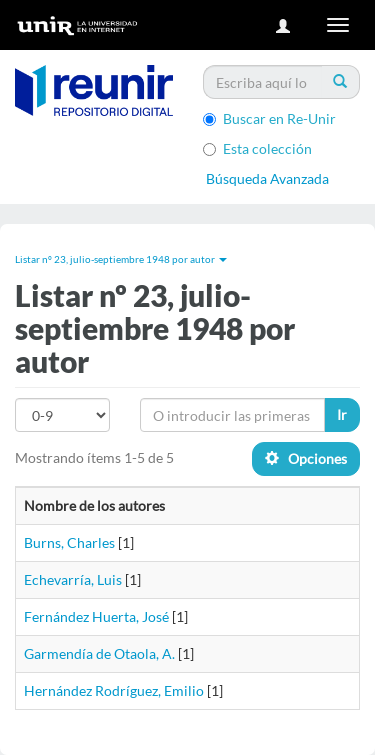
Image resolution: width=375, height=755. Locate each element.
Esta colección (257, 148)
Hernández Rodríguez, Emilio (114, 690)
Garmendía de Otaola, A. (99, 653)
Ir (342, 414)
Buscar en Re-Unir (269, 118)
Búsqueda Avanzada (267, 178)
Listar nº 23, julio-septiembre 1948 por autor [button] (121, 259)
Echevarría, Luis (73, 579)
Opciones (306, 458)
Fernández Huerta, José (96, 616)
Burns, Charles (69, 542)
